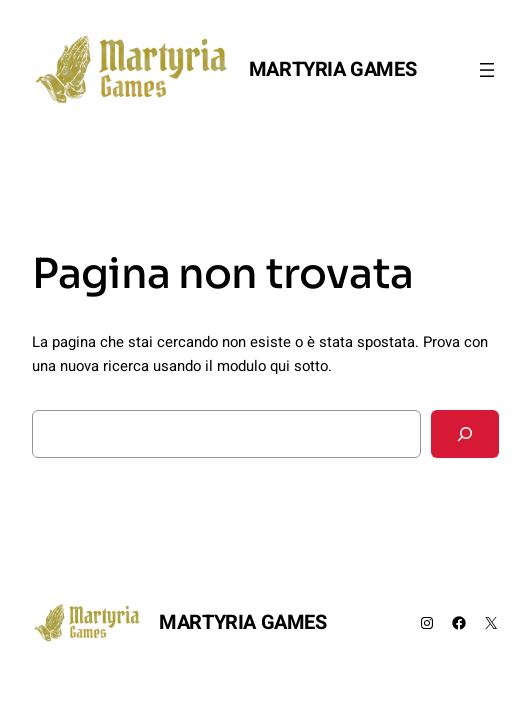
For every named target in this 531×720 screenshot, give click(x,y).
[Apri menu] (487, 70)
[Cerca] (465, 434)
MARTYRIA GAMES (332, 69)
